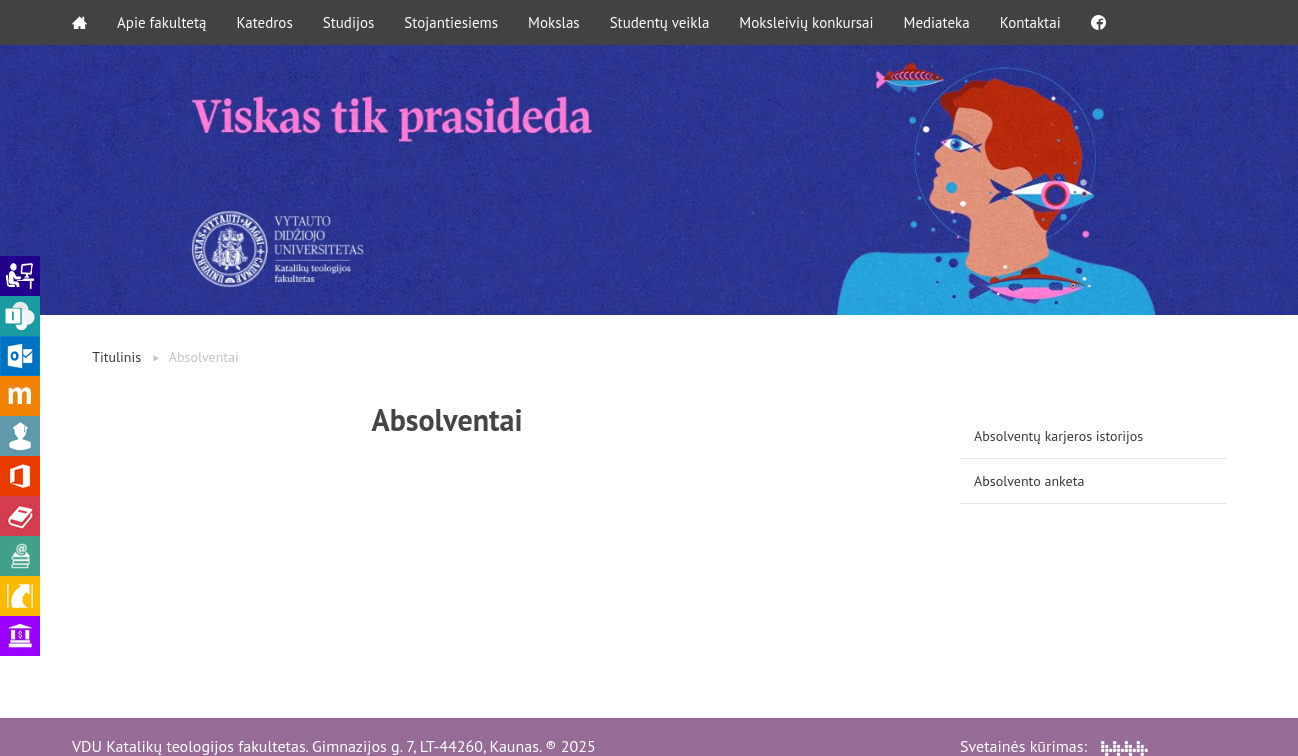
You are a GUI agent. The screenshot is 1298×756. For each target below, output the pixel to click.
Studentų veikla (660, 22)
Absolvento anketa (1029, 481)
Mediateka (937, 22)
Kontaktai (1030, 22)
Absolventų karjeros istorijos (1058, 436)
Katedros (264, 22)
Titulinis (116, 357)
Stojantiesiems (451, 22)
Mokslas (554, 22)
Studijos (349, 22)
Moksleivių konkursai (806, 22)
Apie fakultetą (161, 22)
